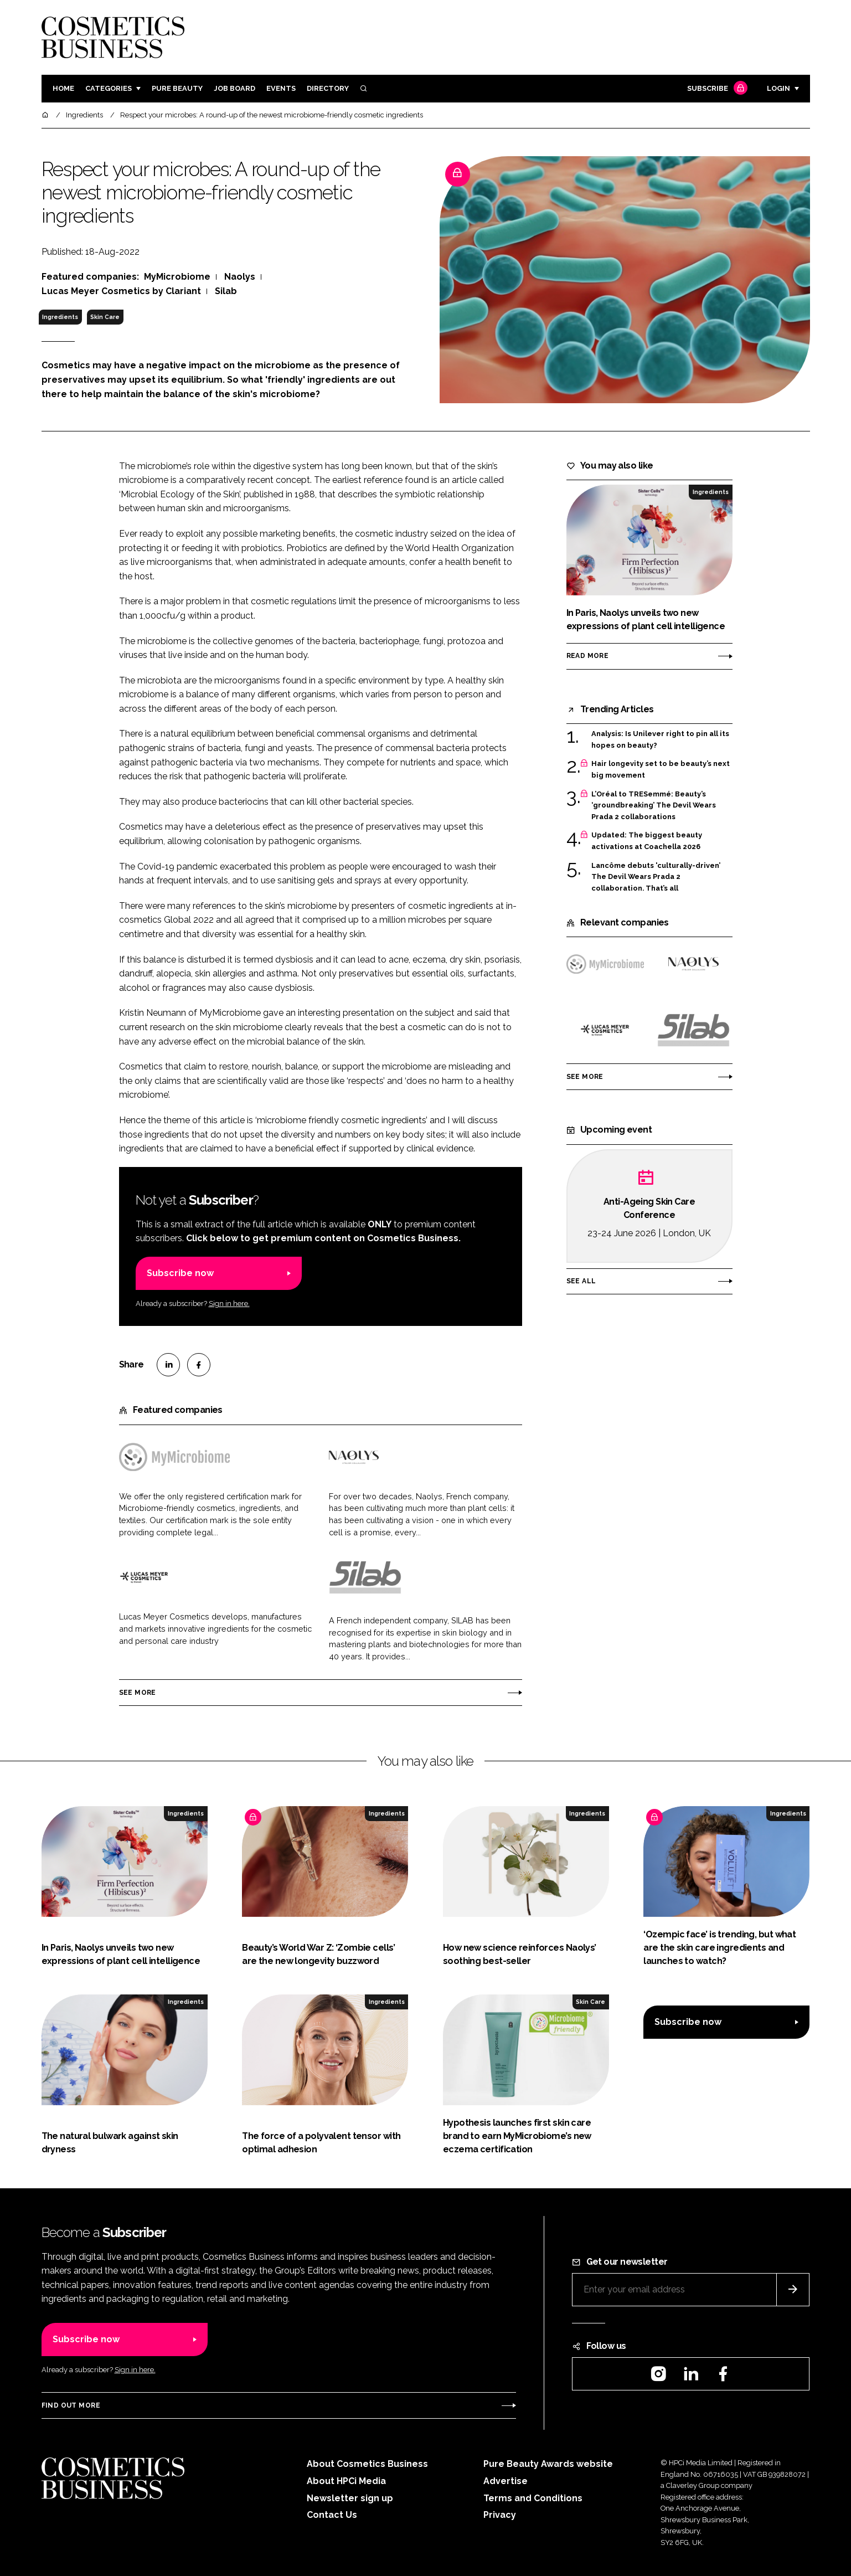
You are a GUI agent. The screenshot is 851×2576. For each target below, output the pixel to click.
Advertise (505, 2481)
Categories (108, 88)
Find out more (71, 2405)
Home (63, 88)
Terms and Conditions (532, 2498)
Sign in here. (229, 1303)
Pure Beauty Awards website (548, 2464)
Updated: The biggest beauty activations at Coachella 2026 (646, 841)
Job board (234, 88)
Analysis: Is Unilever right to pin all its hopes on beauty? (660, 739)
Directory (328, 88)
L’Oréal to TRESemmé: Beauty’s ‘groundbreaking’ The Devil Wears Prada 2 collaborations (653, 805)
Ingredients (60, 316)
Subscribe (716, 89)
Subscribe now (180, 1273)
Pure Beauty (177, 88)
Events (281, 88)
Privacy (499, 2515)
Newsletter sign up (350, 2498)
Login (778, 88)
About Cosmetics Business (367, 2464)
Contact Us (332, 2515)
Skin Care (105, 316)
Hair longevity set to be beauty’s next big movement (660, 769)
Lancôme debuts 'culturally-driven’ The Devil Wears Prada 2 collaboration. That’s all (655, 877)
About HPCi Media (346, 2481)
